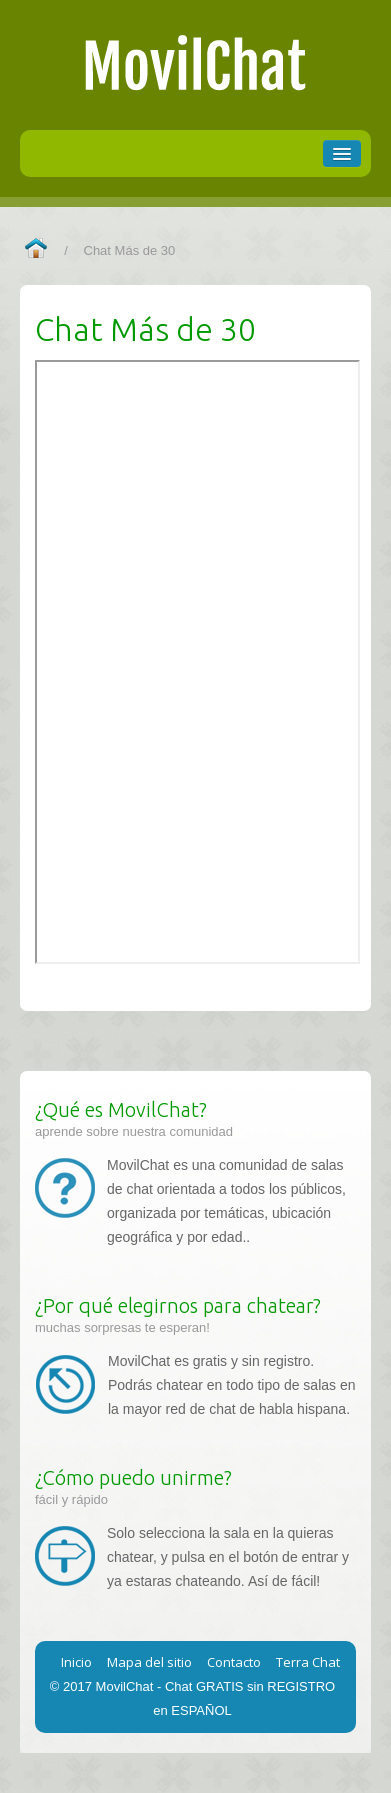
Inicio (76, 1662)
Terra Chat (308, 1662)
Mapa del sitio (149, 1662)
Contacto (234, 1662)
